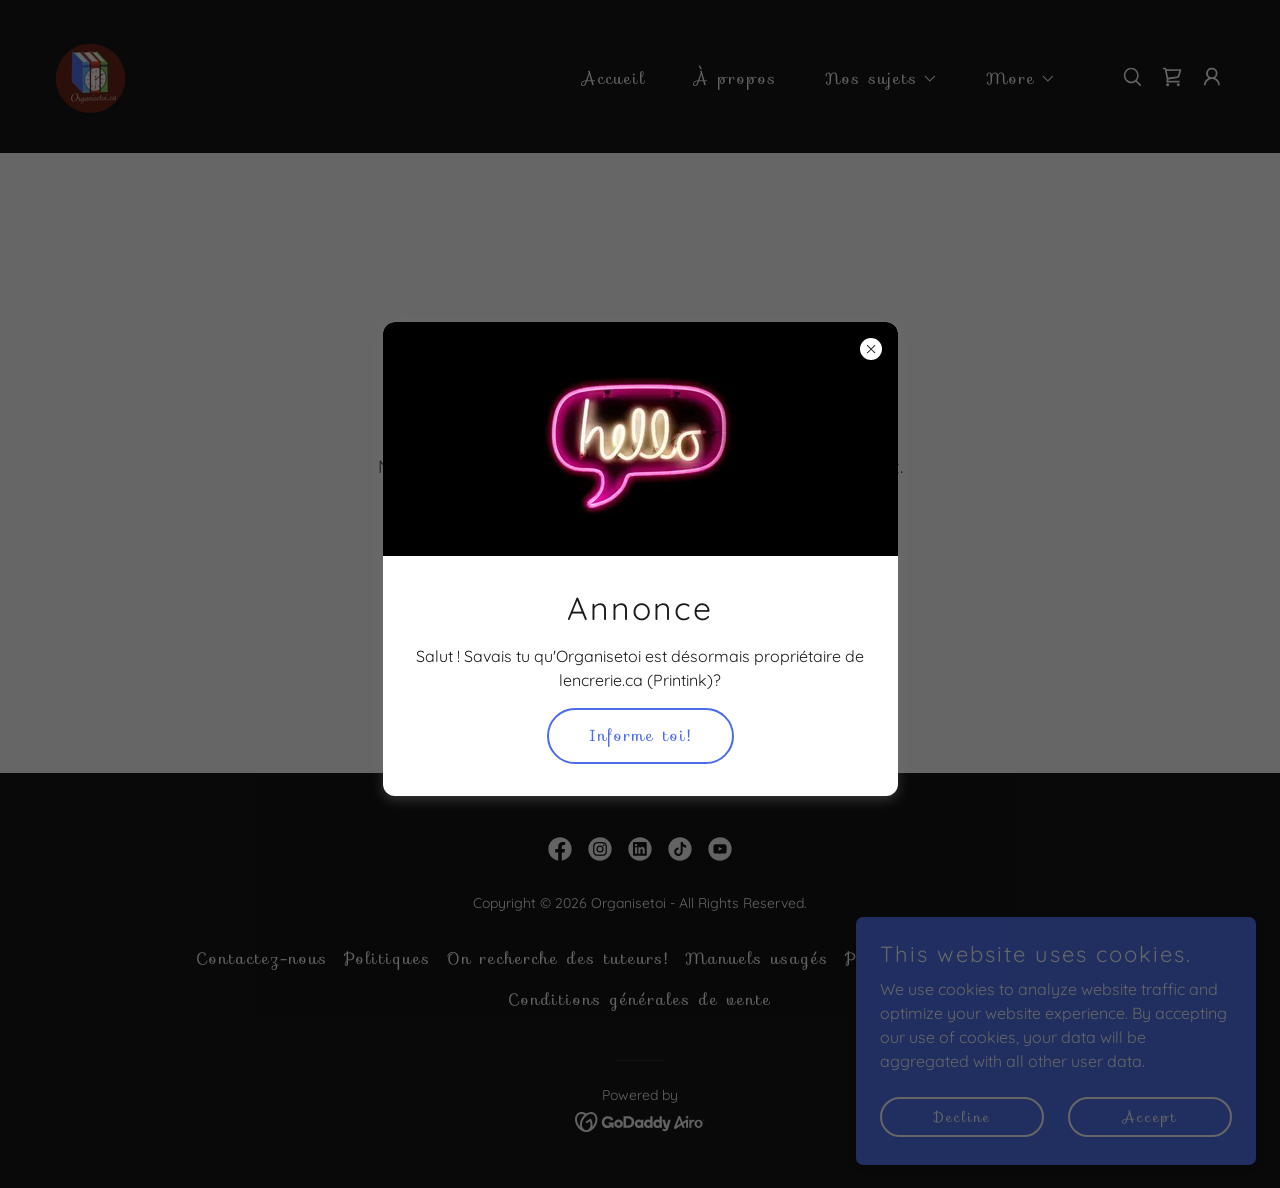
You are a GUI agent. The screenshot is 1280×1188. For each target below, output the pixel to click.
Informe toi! (640, 735)
